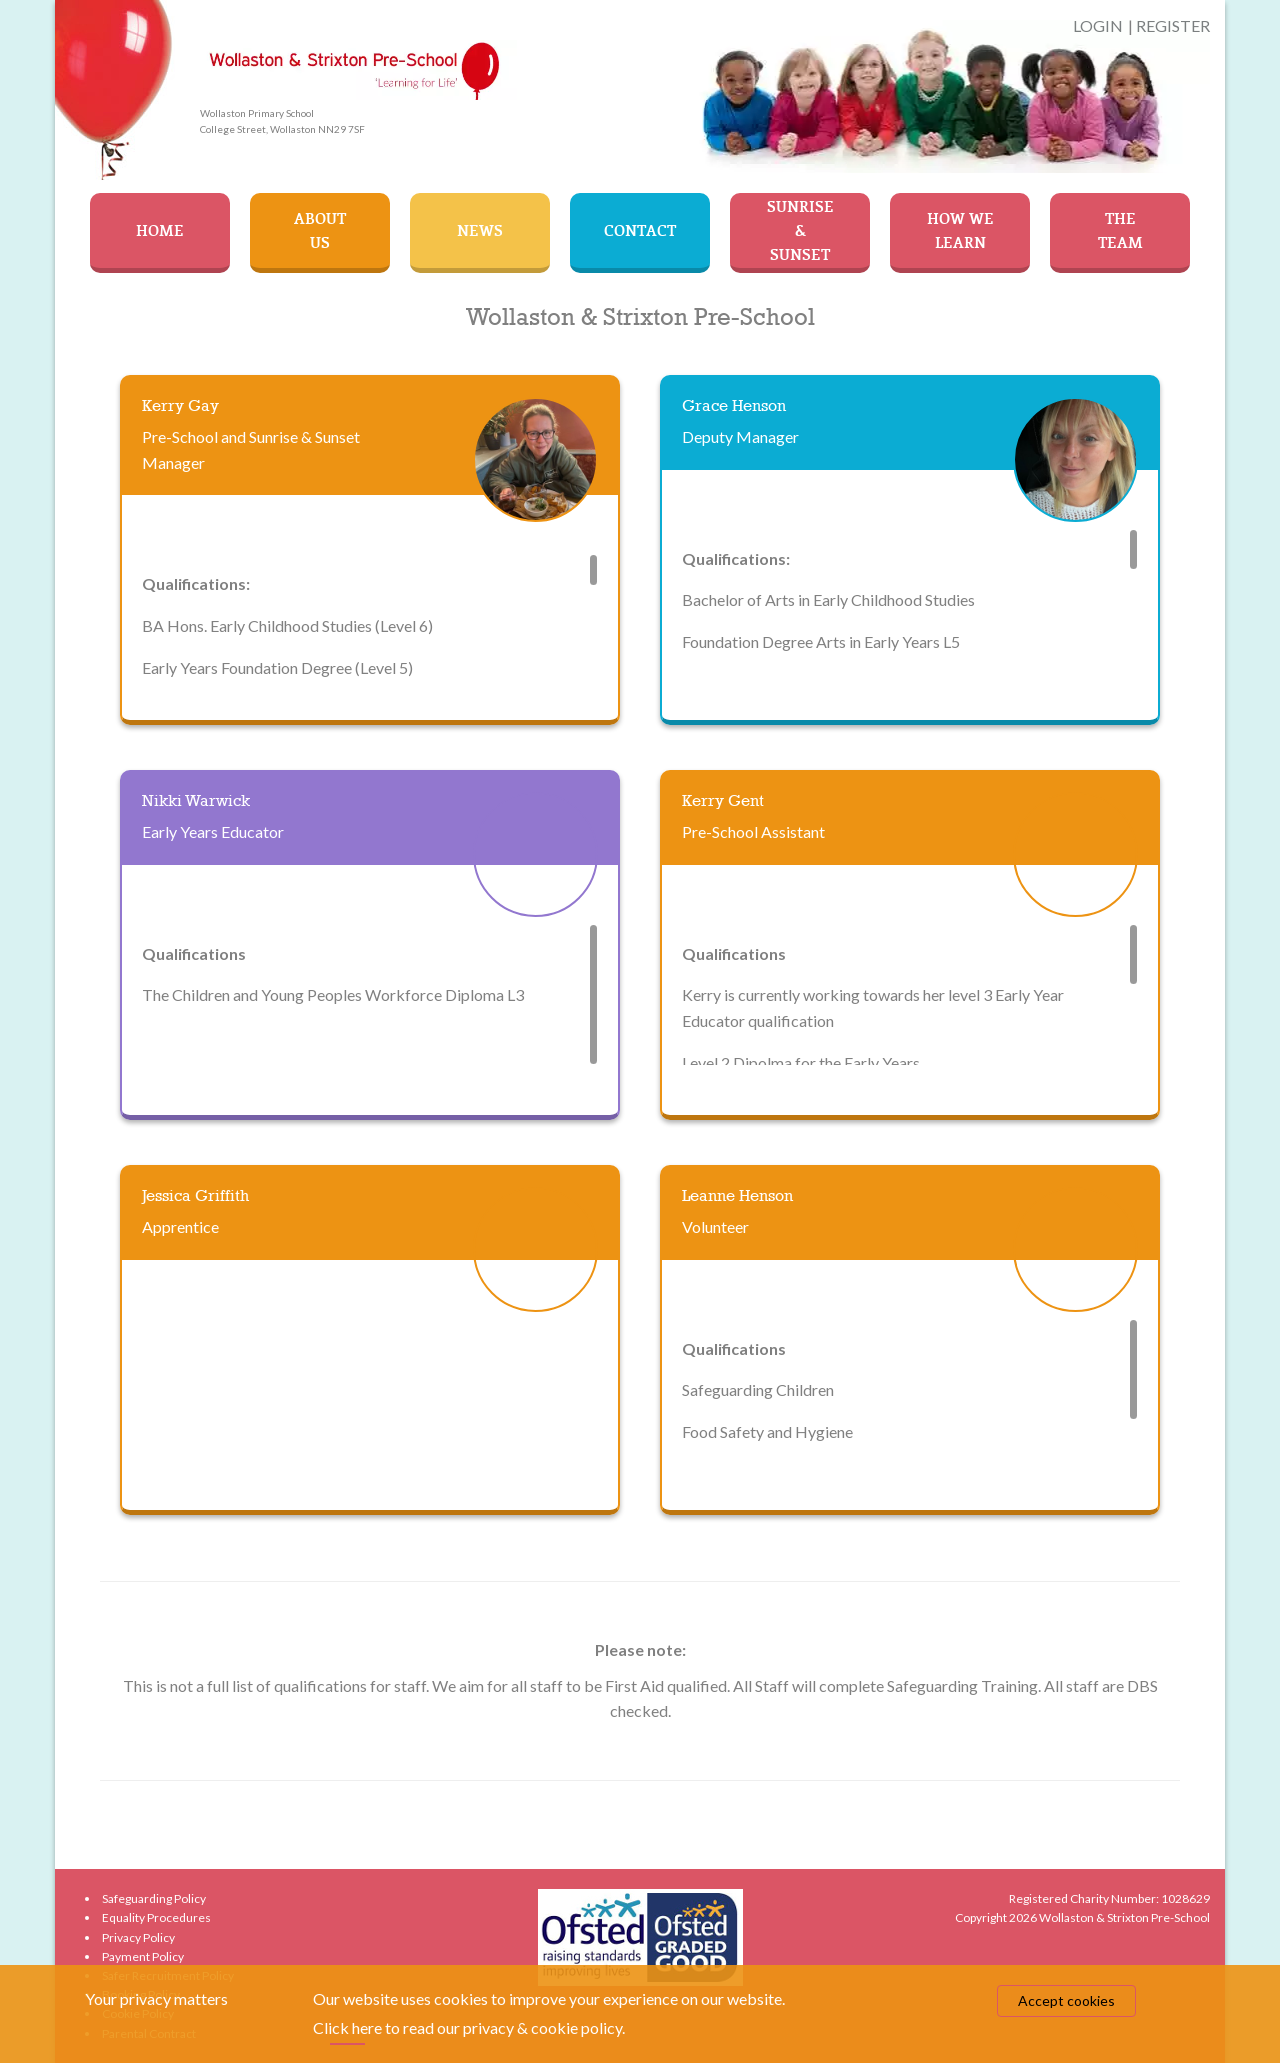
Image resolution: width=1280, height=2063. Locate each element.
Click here (347, 2027)
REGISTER (1173, 25)
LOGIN (1098, 25)
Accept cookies (1066, 2000)
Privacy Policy (138, 1937)
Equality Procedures (156, 1917)
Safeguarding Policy (154, 1898)
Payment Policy (143, 1956)
